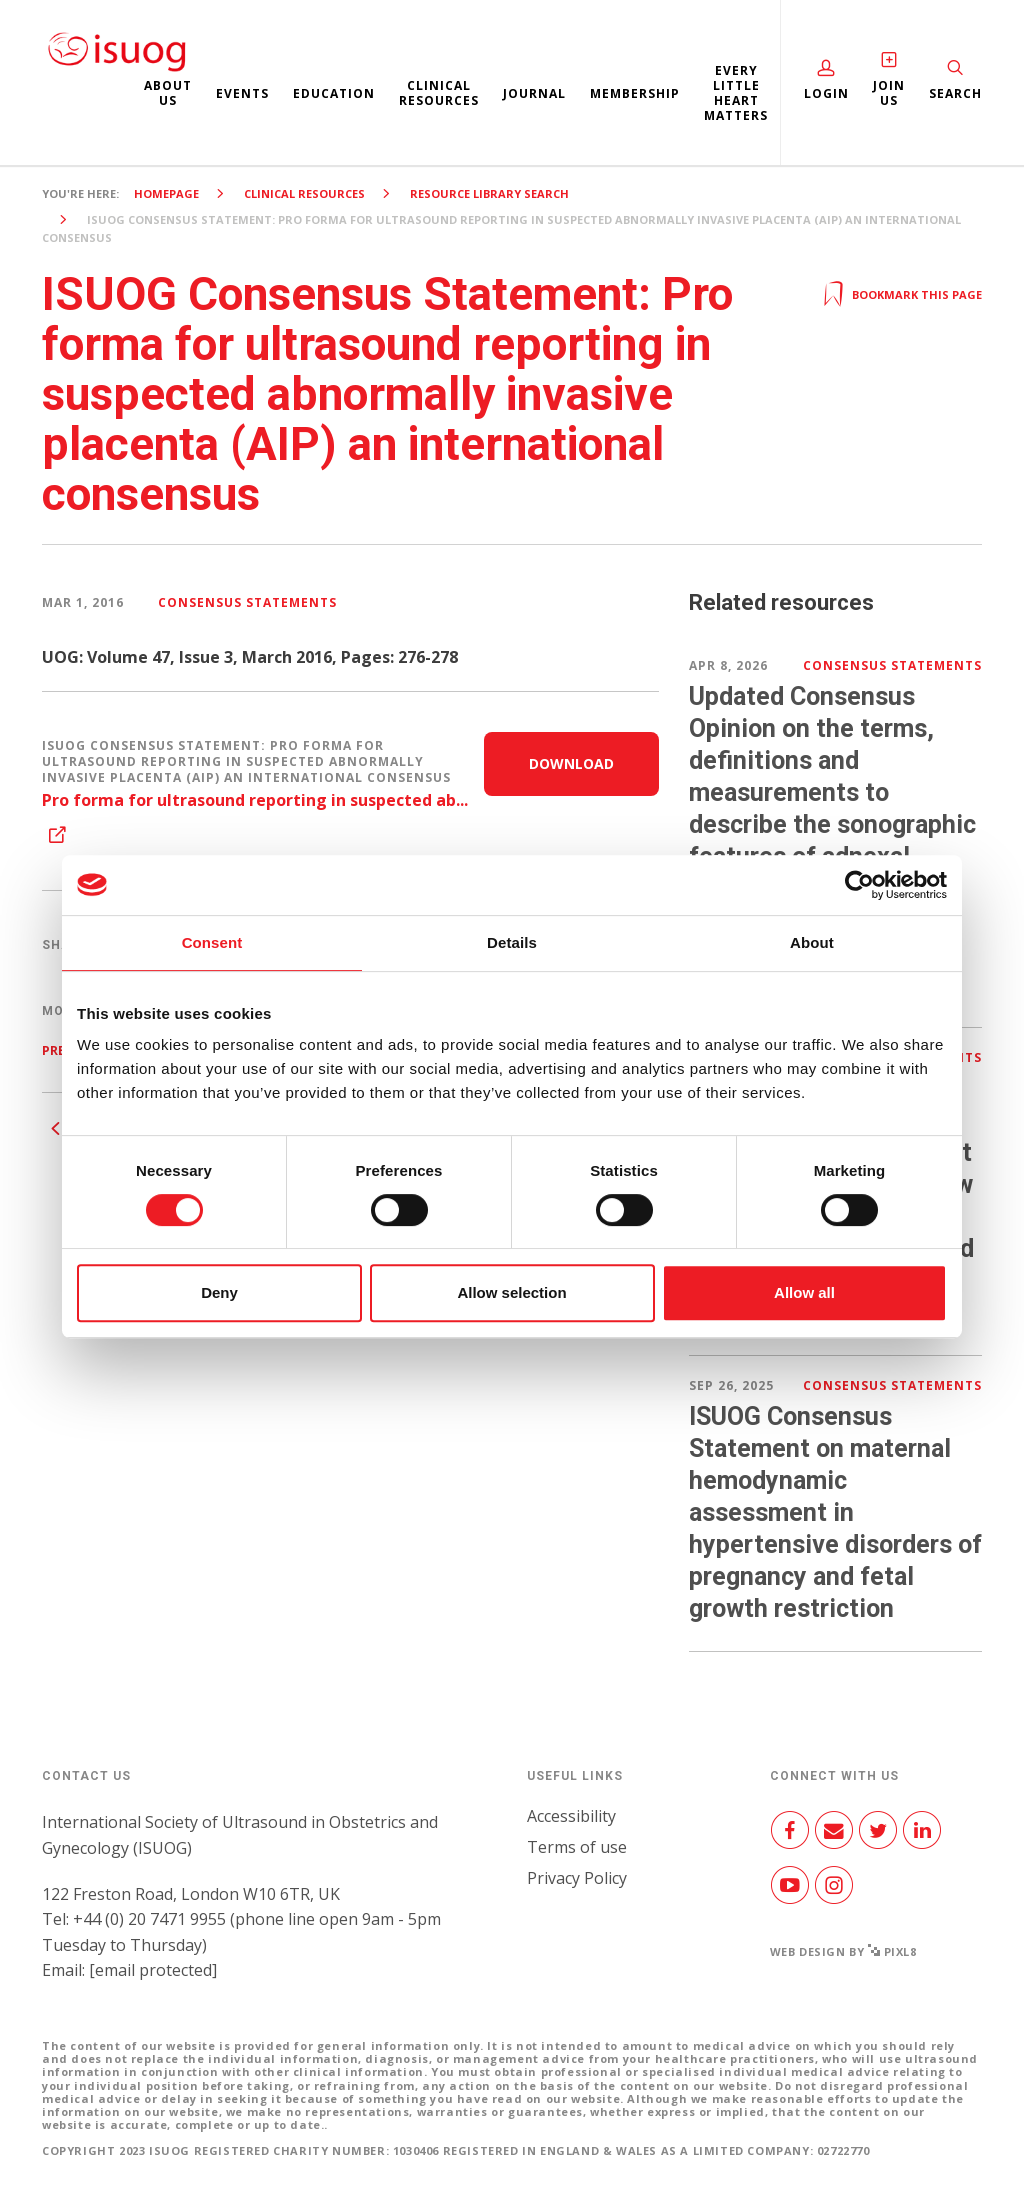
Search (955, 93)
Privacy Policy (577, 1878)
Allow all (804, 1292)
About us (168, 93)
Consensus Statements (247, 602)
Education (334, 93)
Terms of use (577, 1847)
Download (571, 763)
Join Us (889, 93)
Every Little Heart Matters (736, 93)
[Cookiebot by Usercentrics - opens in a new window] (859, 885)
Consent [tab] (212, 942)
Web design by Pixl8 (843, 1951)
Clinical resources (439, 93)
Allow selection (511, 1292)
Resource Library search (489, 193)
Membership (635, 93)
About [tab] (812, 942)
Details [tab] (512, 942)
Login (826, 93)
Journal (534, 93)
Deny (219, 1292)
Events (242, 93)
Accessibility (571, 1816)
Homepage (166, 193)
